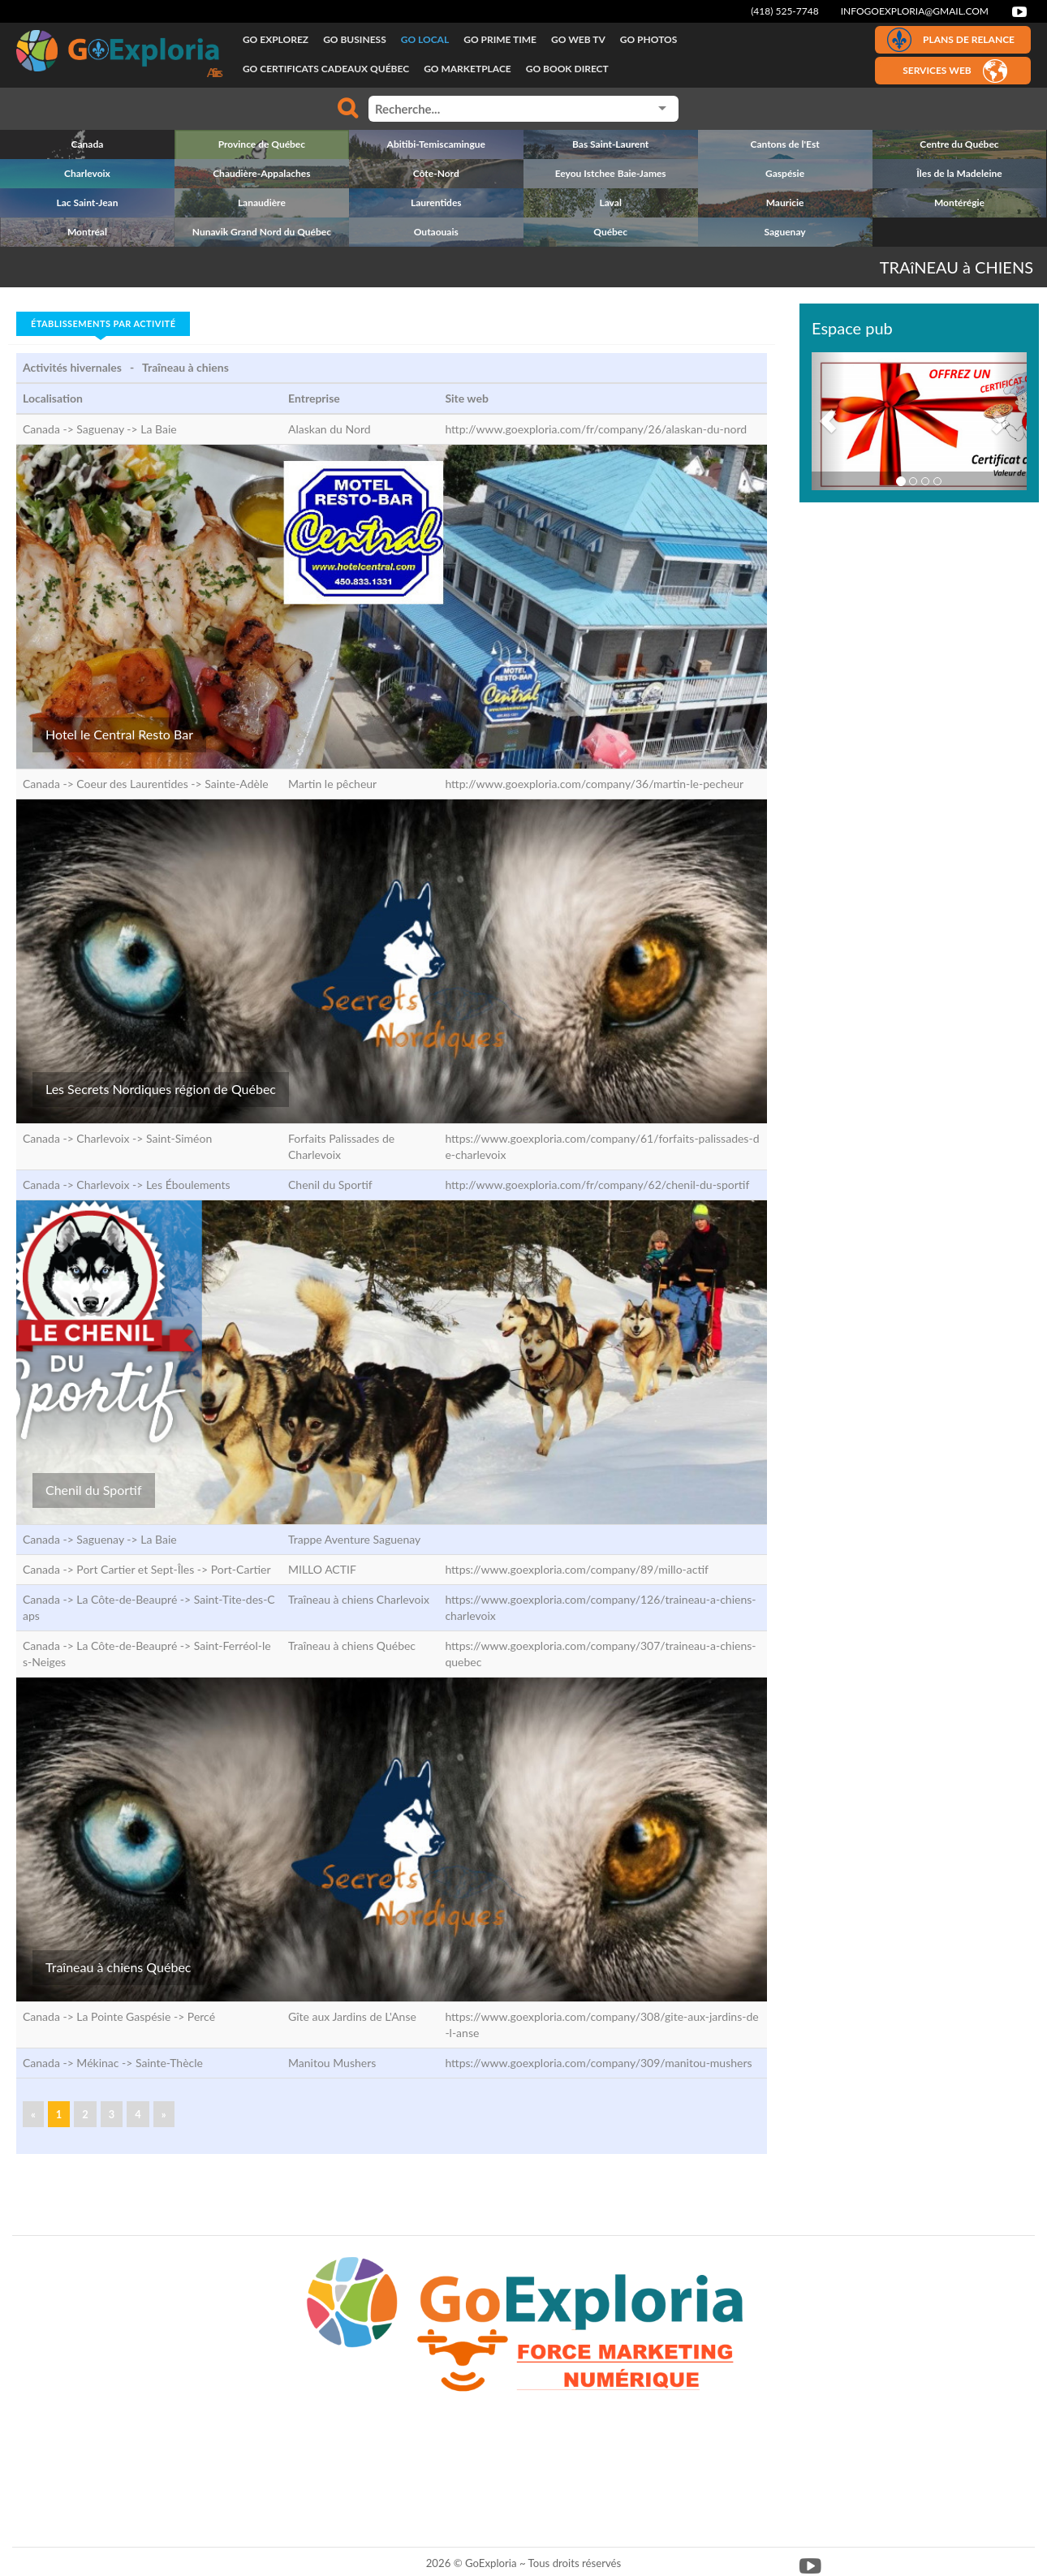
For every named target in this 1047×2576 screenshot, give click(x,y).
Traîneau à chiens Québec (118, 1967)
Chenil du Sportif (93, 1489)
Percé (201, 2016)
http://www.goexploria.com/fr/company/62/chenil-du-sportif (597, 1184)
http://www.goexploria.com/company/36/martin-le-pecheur (594, 783)
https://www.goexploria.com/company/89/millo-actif (577, 1569)
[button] (828, 421)
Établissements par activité (103, 323)
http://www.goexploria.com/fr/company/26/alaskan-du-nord (596, 429)
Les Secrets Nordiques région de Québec (160, 1088)
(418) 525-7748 (785, 11)
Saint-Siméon (179, 1138)
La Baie (158, 429)
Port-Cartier (241, 1569)
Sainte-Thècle (169, 2063)
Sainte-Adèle (236, 783)
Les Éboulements (188, 1184)
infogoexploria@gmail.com (915, 11)
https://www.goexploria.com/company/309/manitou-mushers (598, 2063)
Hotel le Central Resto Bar (119, 734)
